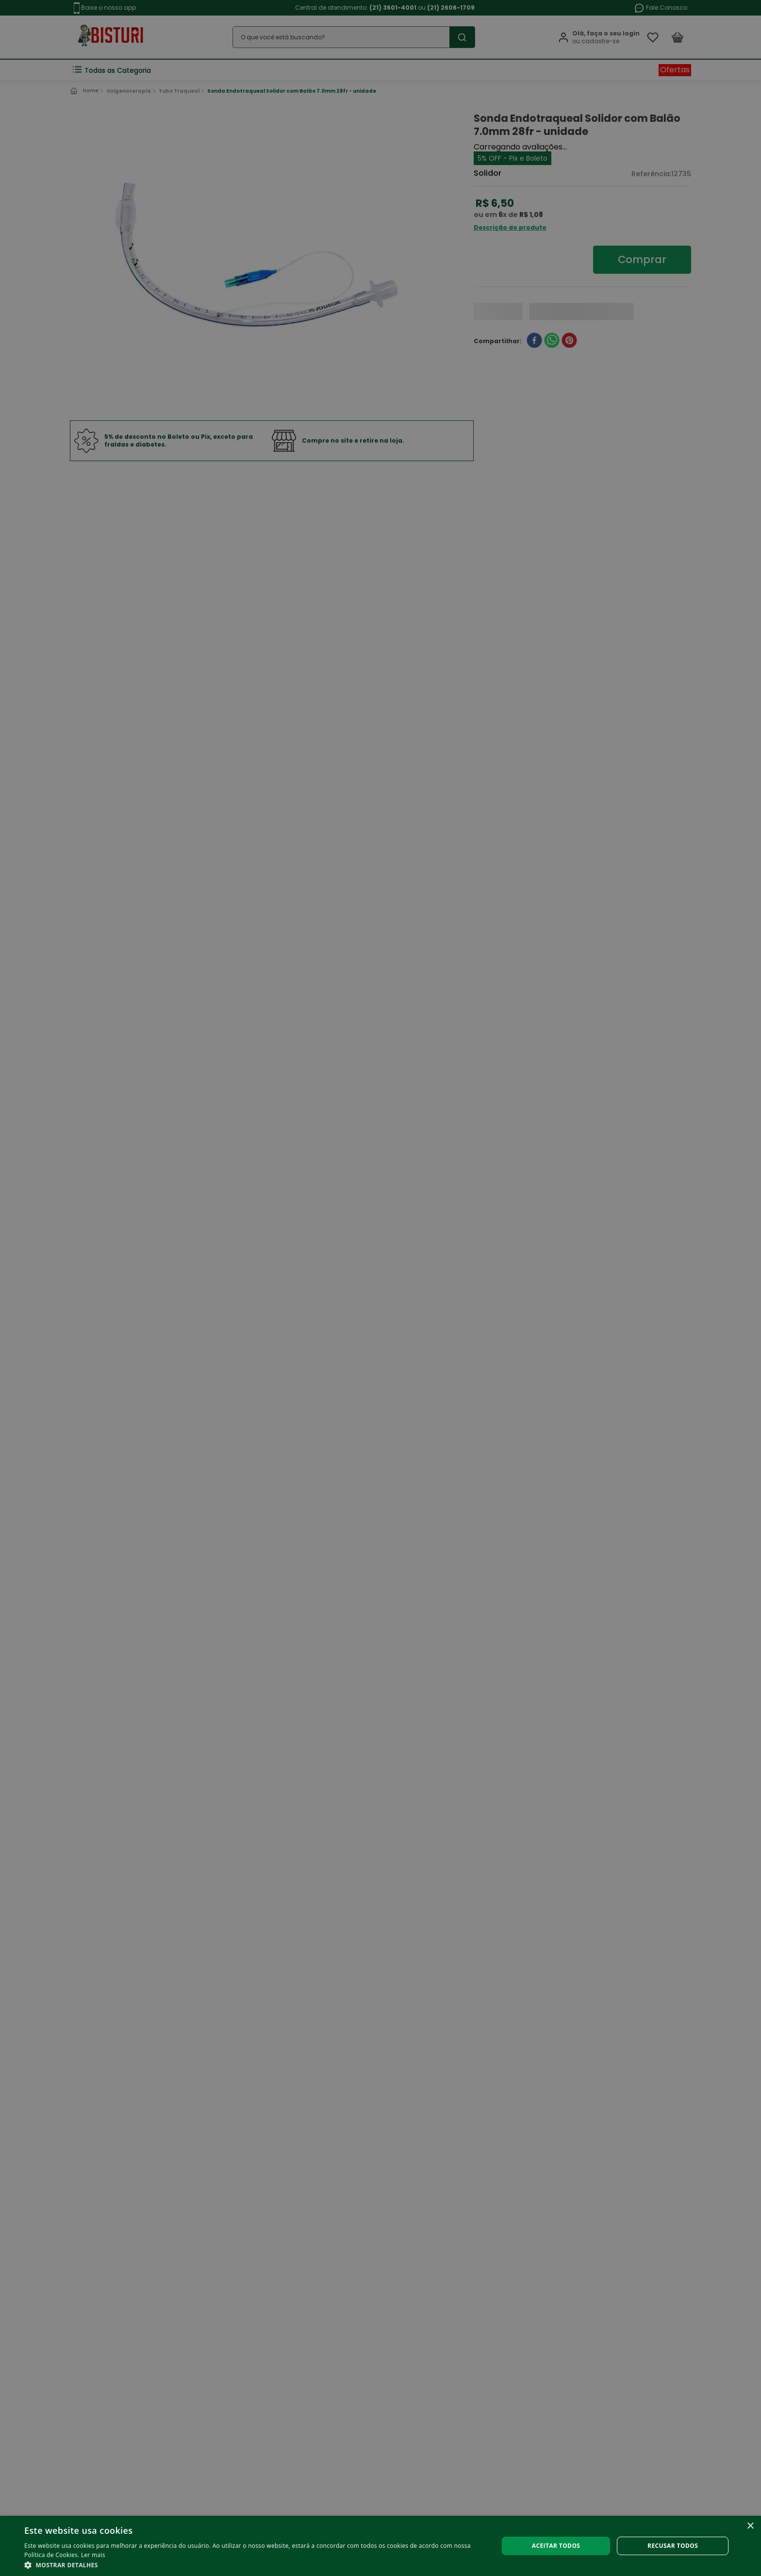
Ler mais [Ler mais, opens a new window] (93, 2555)
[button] (254, 2564)
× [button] (750, 2526)
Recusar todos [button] (672, 2546)
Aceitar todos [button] (556, 2546)
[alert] (380, 1288)
